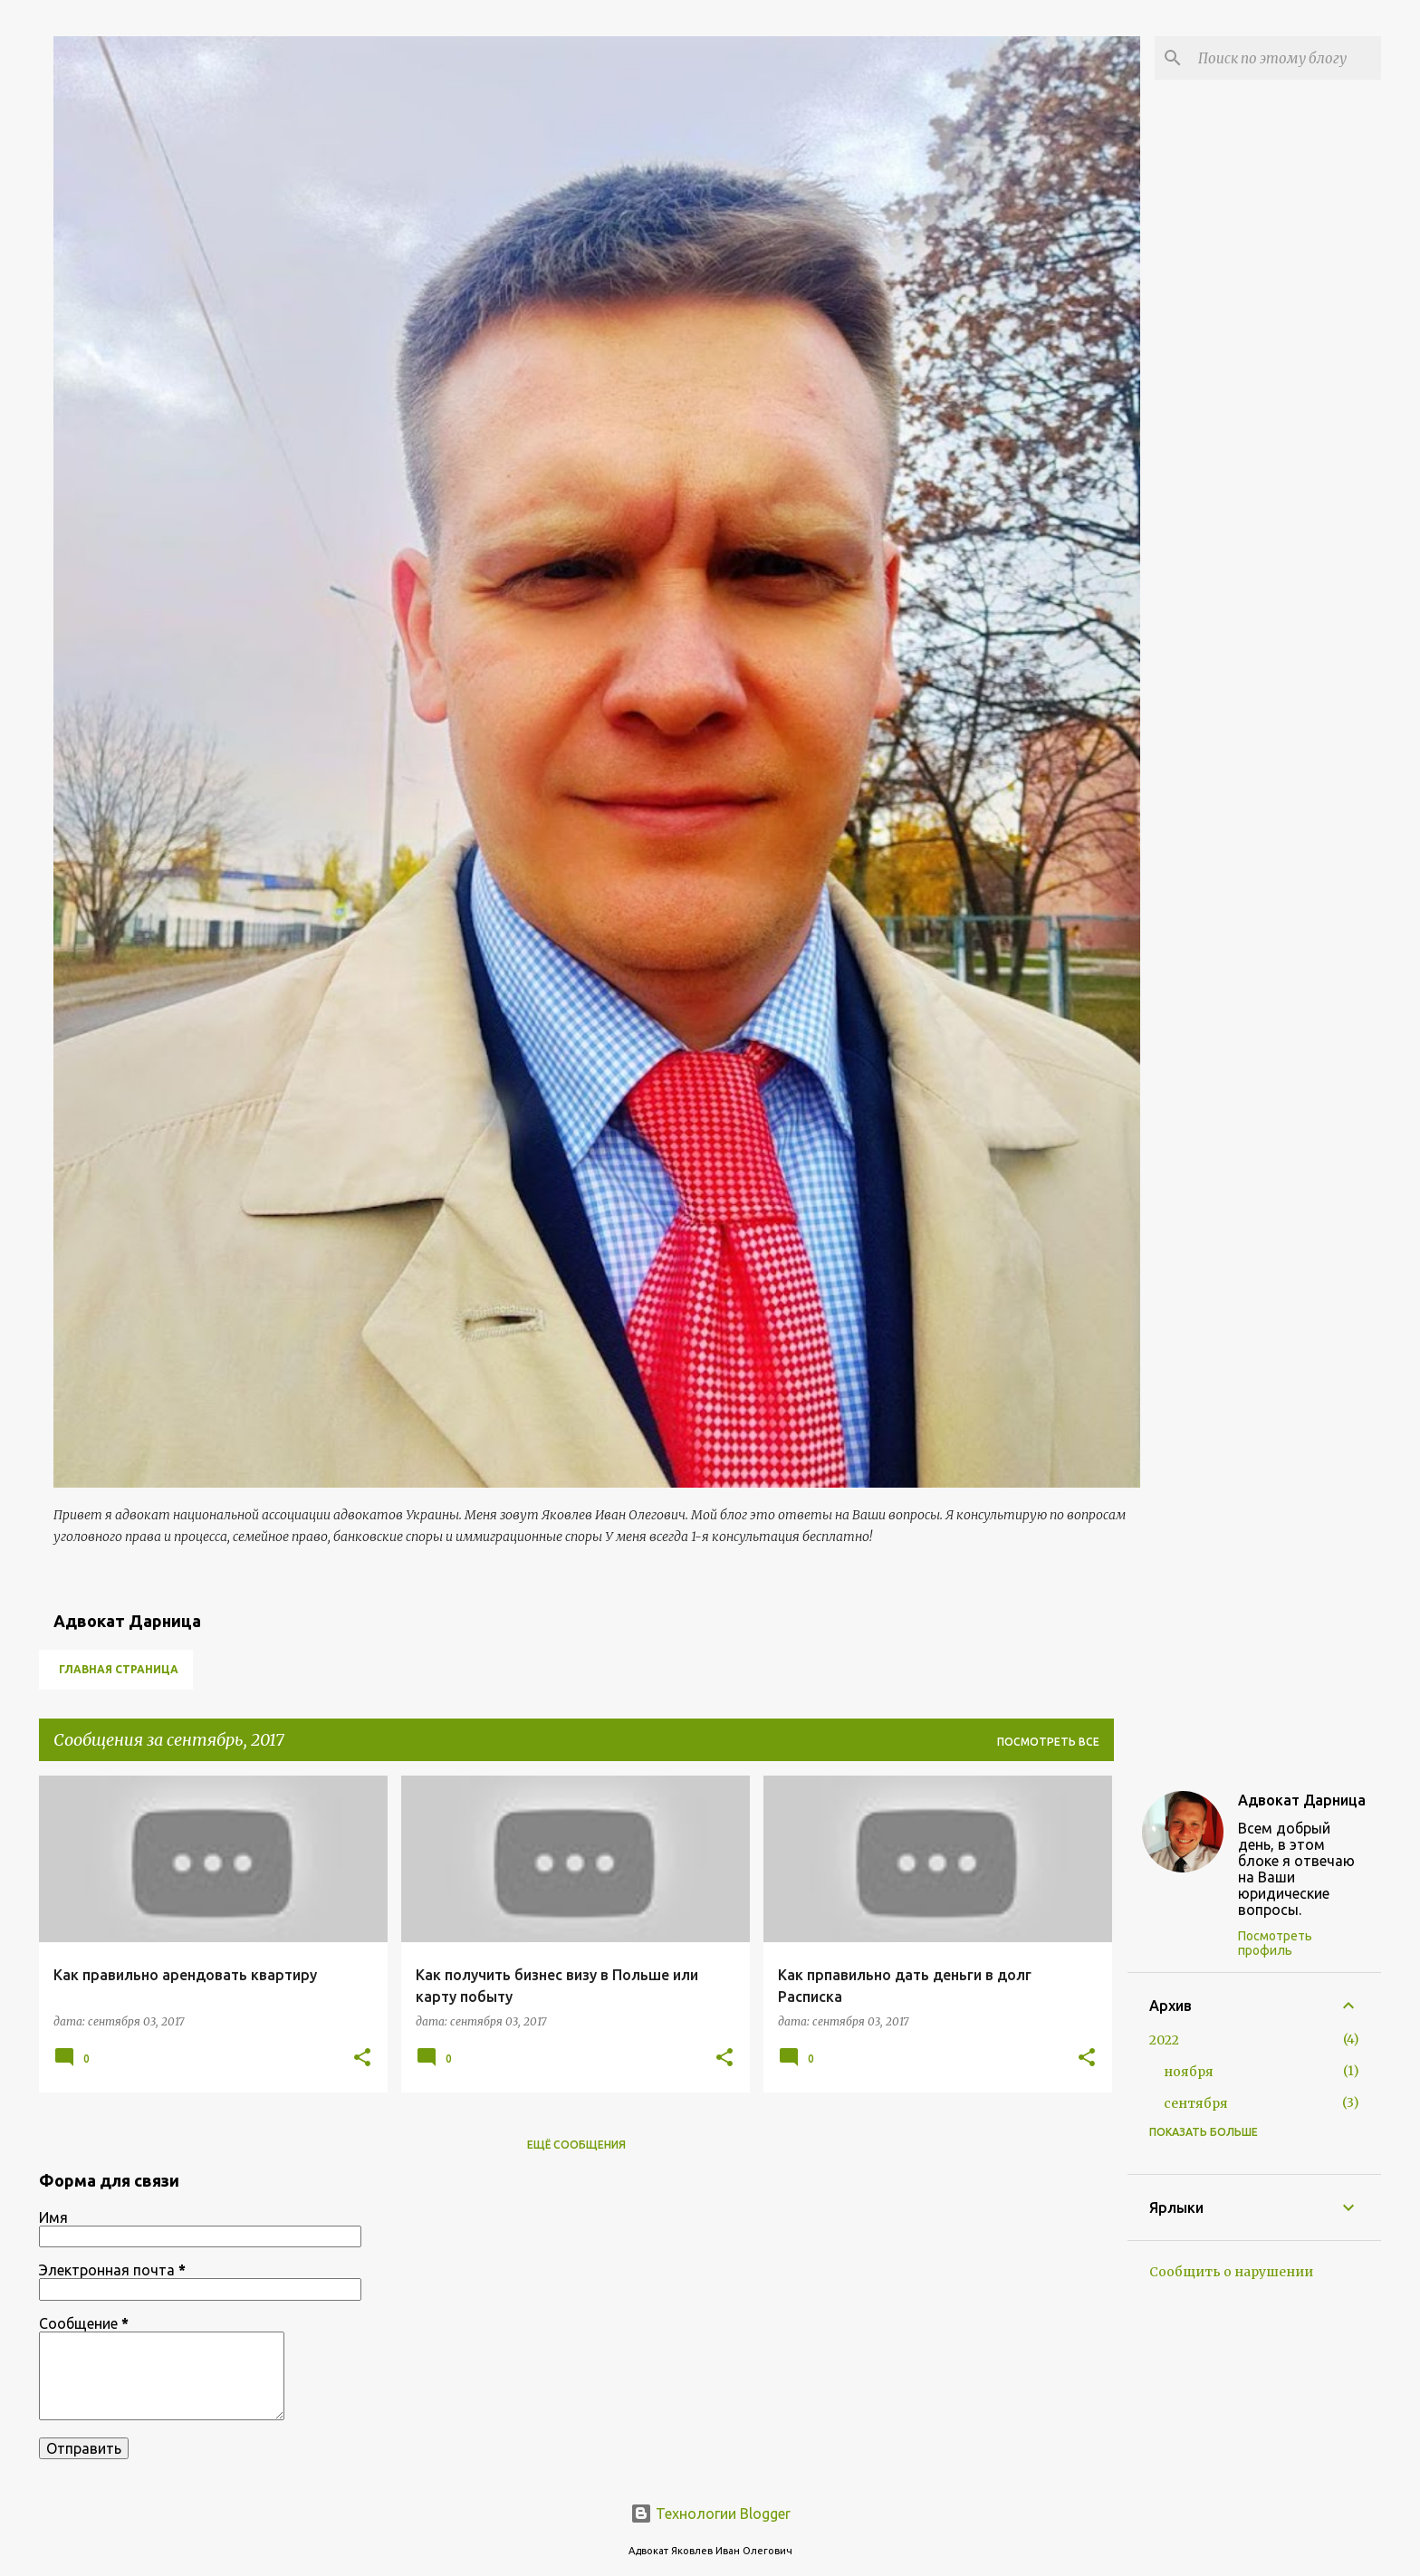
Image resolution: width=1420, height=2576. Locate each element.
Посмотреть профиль (1275, 1943)
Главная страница (118, 1669)
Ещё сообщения (576, 2144)
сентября (1196, 2103)
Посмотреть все (1048, 1742)
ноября (1189, 2072)
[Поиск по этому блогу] (1286, 58)
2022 (1164, 2040)
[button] (362, 2058)
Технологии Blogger (710, 2513)
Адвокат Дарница (1302, 1800)
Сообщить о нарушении (1231, 2272)
